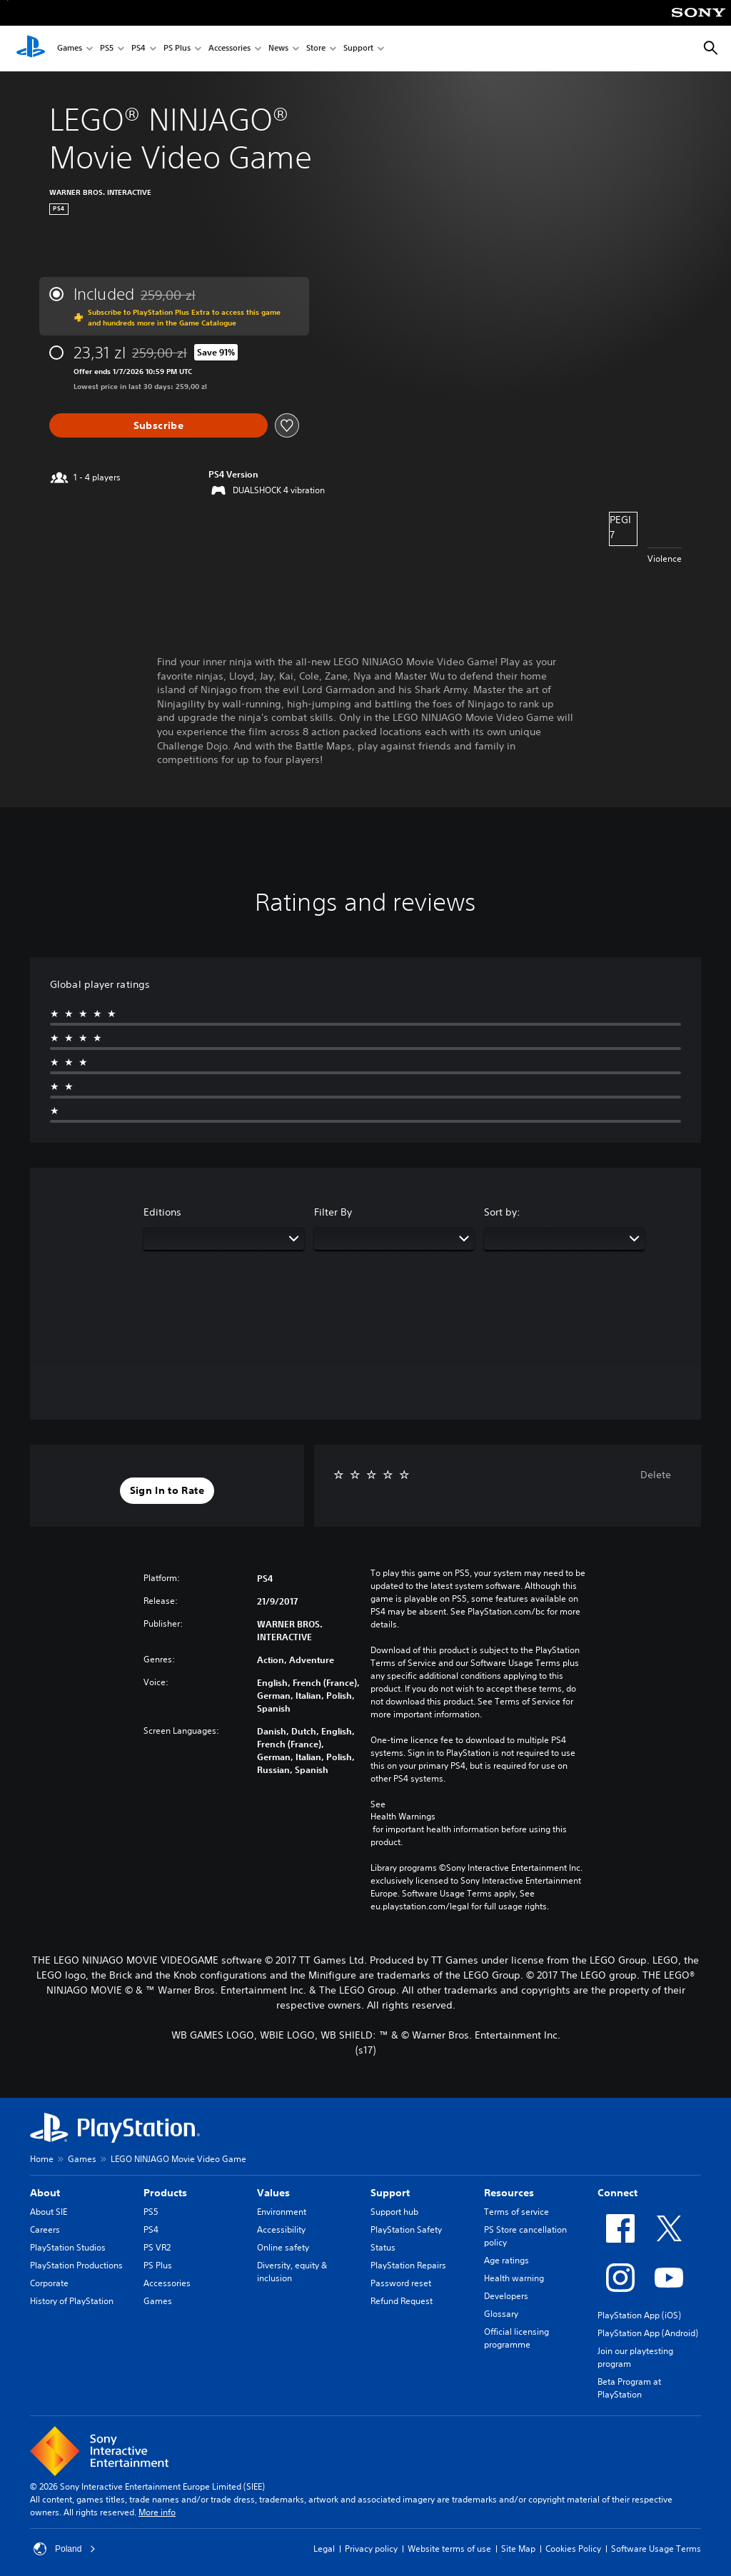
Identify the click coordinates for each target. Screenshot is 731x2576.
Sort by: (502, 1212)
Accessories (229, 49)
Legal (324, 2548)
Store (316, 49)
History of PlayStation (72, 2301)
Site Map (518, 2548)
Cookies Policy (573, 2548)
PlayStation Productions (76, 2265)
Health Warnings (402, 1816)
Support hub (394, 2212)
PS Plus (177, 49)
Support (358, 49)
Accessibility (281, 2229)
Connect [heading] (617, 2192)
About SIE (48, 2212)
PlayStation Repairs (408, 2265)
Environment (281, 2212)
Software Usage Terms (656, 2548)
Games (69, 49)
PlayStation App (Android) (648, 2333)
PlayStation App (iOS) (639, 2315)
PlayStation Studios (68, 2247)
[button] (167, 1491)
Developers (506, 2296)
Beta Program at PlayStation (629, 2387)
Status (382, 2247)
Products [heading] (165, 2192)
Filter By (333, 1212)
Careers (45, 2229)
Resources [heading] (509, 2192)
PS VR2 (157, 2247)
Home (42, 2159)
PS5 (107, 49)
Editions (162, 1212)
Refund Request (401, 2301)
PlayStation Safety (406, 2229)
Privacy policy (371, 2548)
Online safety (283, 2247)
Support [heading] (390, 2192)
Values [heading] (273, 2192)
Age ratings (506, 2260)
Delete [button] (655, 1474)
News (278, 49)
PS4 (138, 49)
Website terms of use (449, 2548)
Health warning (514, 2278)
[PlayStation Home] (31, 48)
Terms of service (516, 2212)
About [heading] (45, 2192)
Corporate (49, 2283)
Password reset (400, 2283)
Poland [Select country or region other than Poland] (64, 2549)
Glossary (501, 2314)
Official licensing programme (516, 2337)
